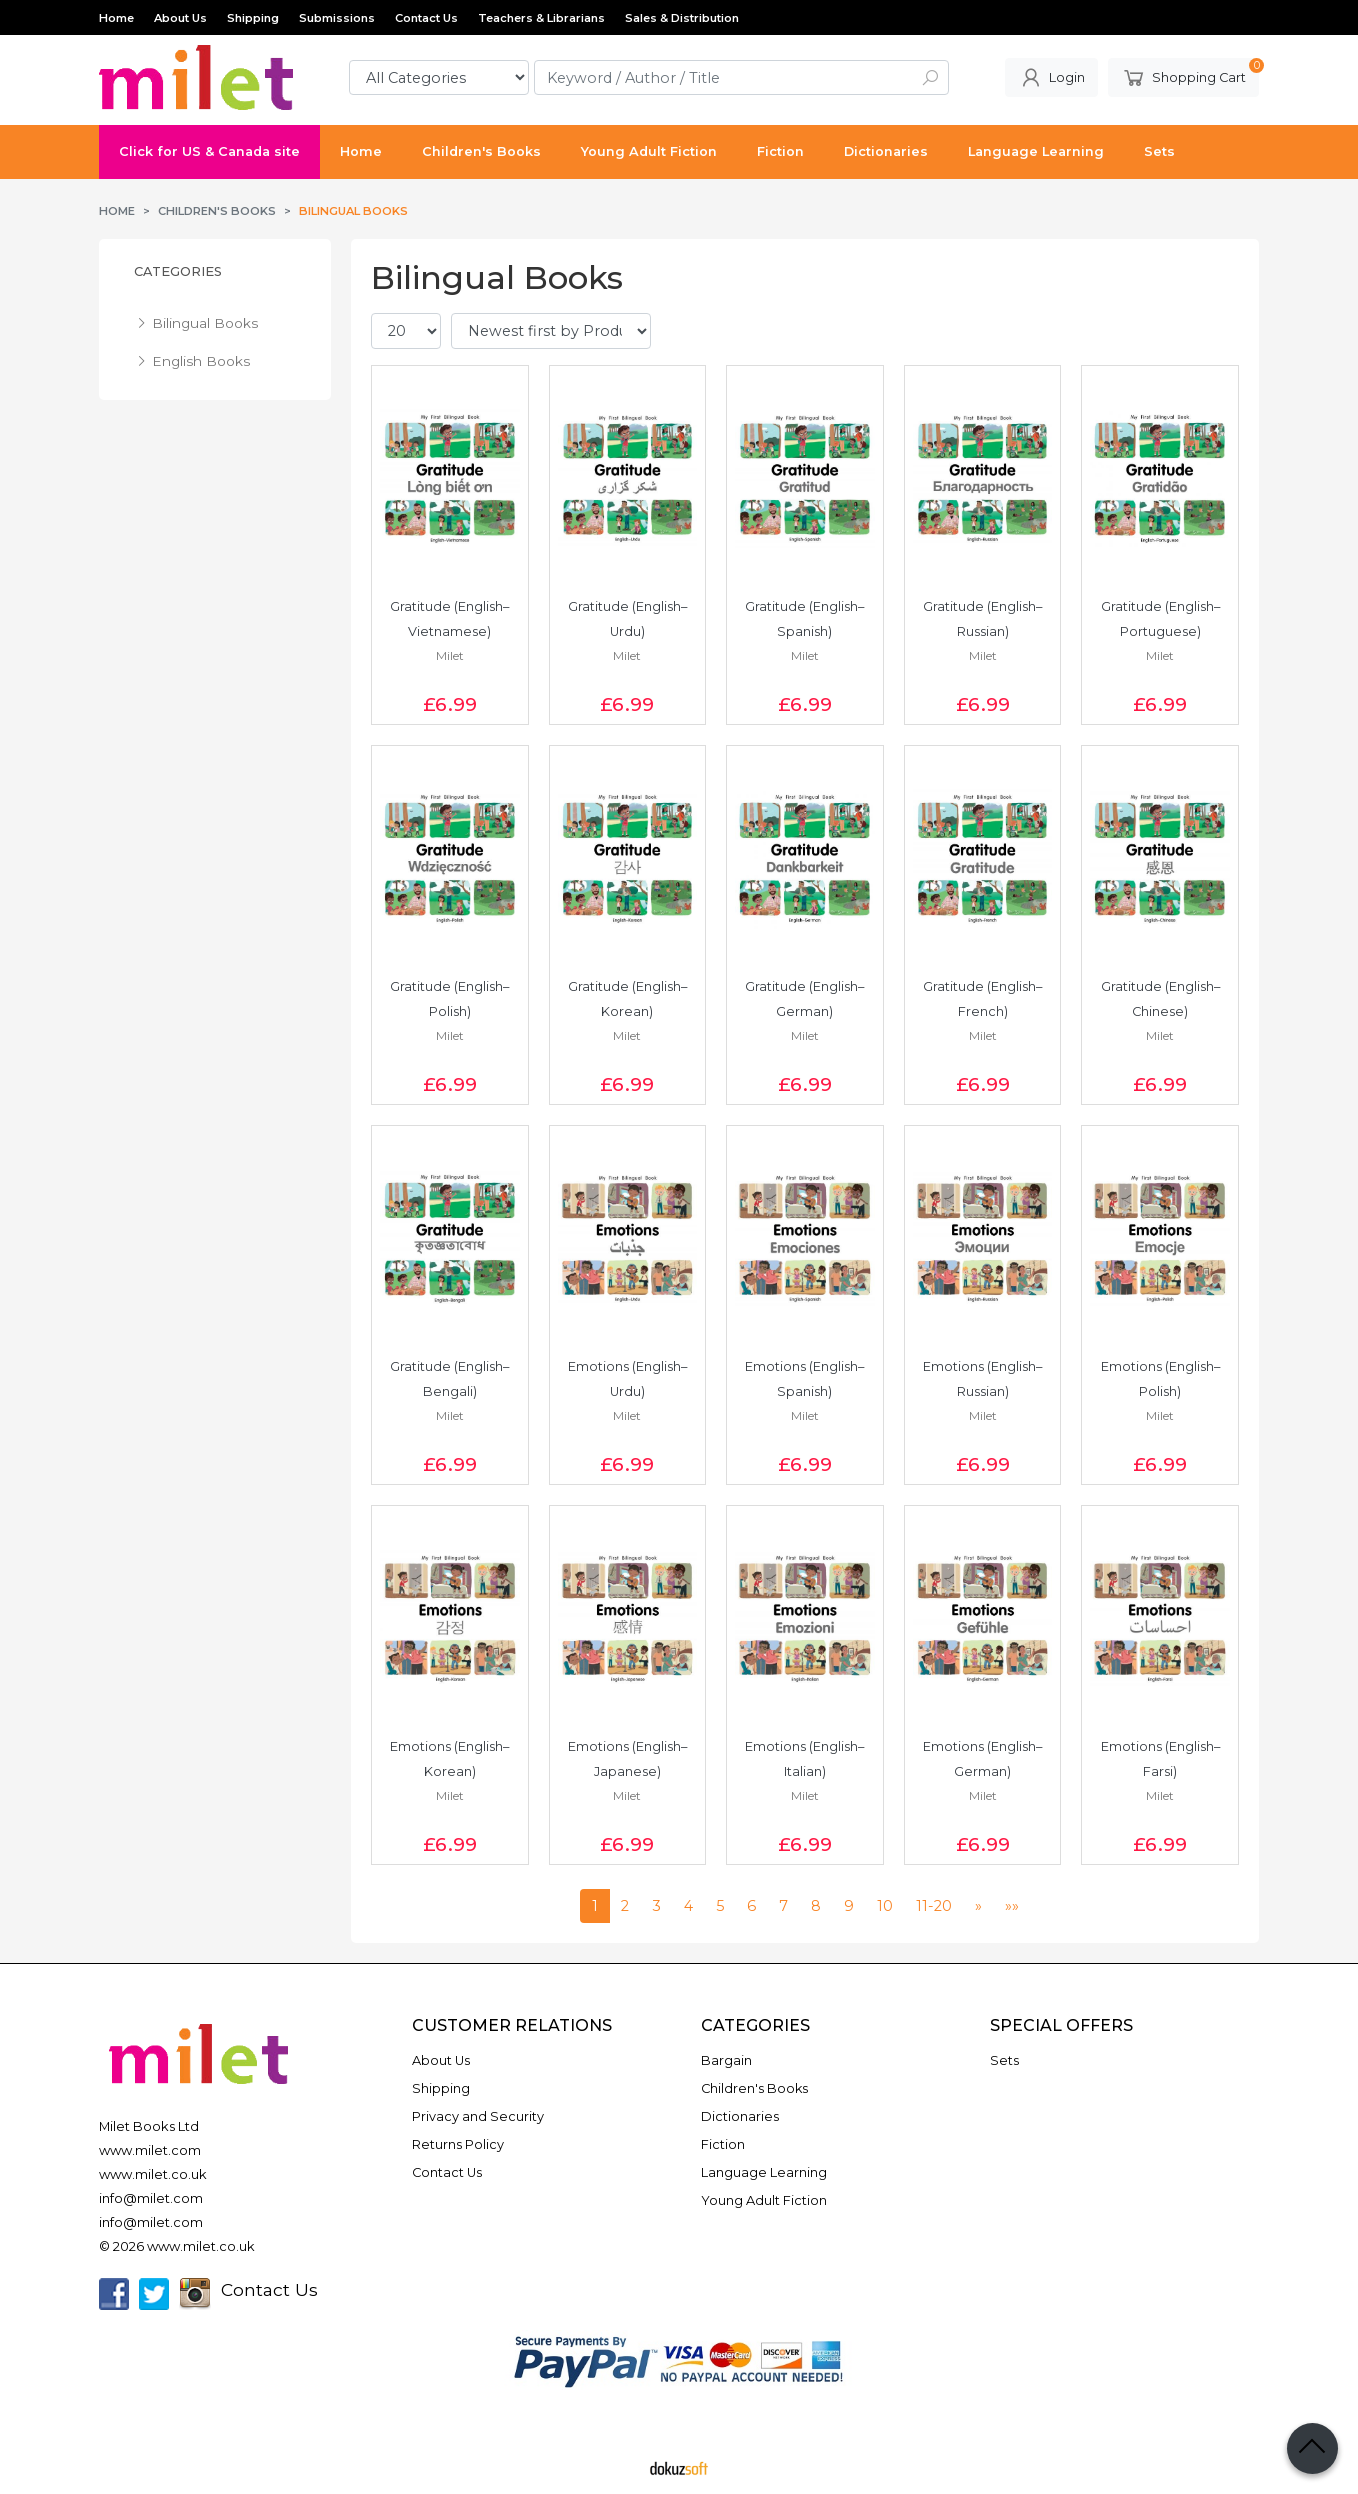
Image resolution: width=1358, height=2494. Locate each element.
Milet (450, 655)
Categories (178, 271)
